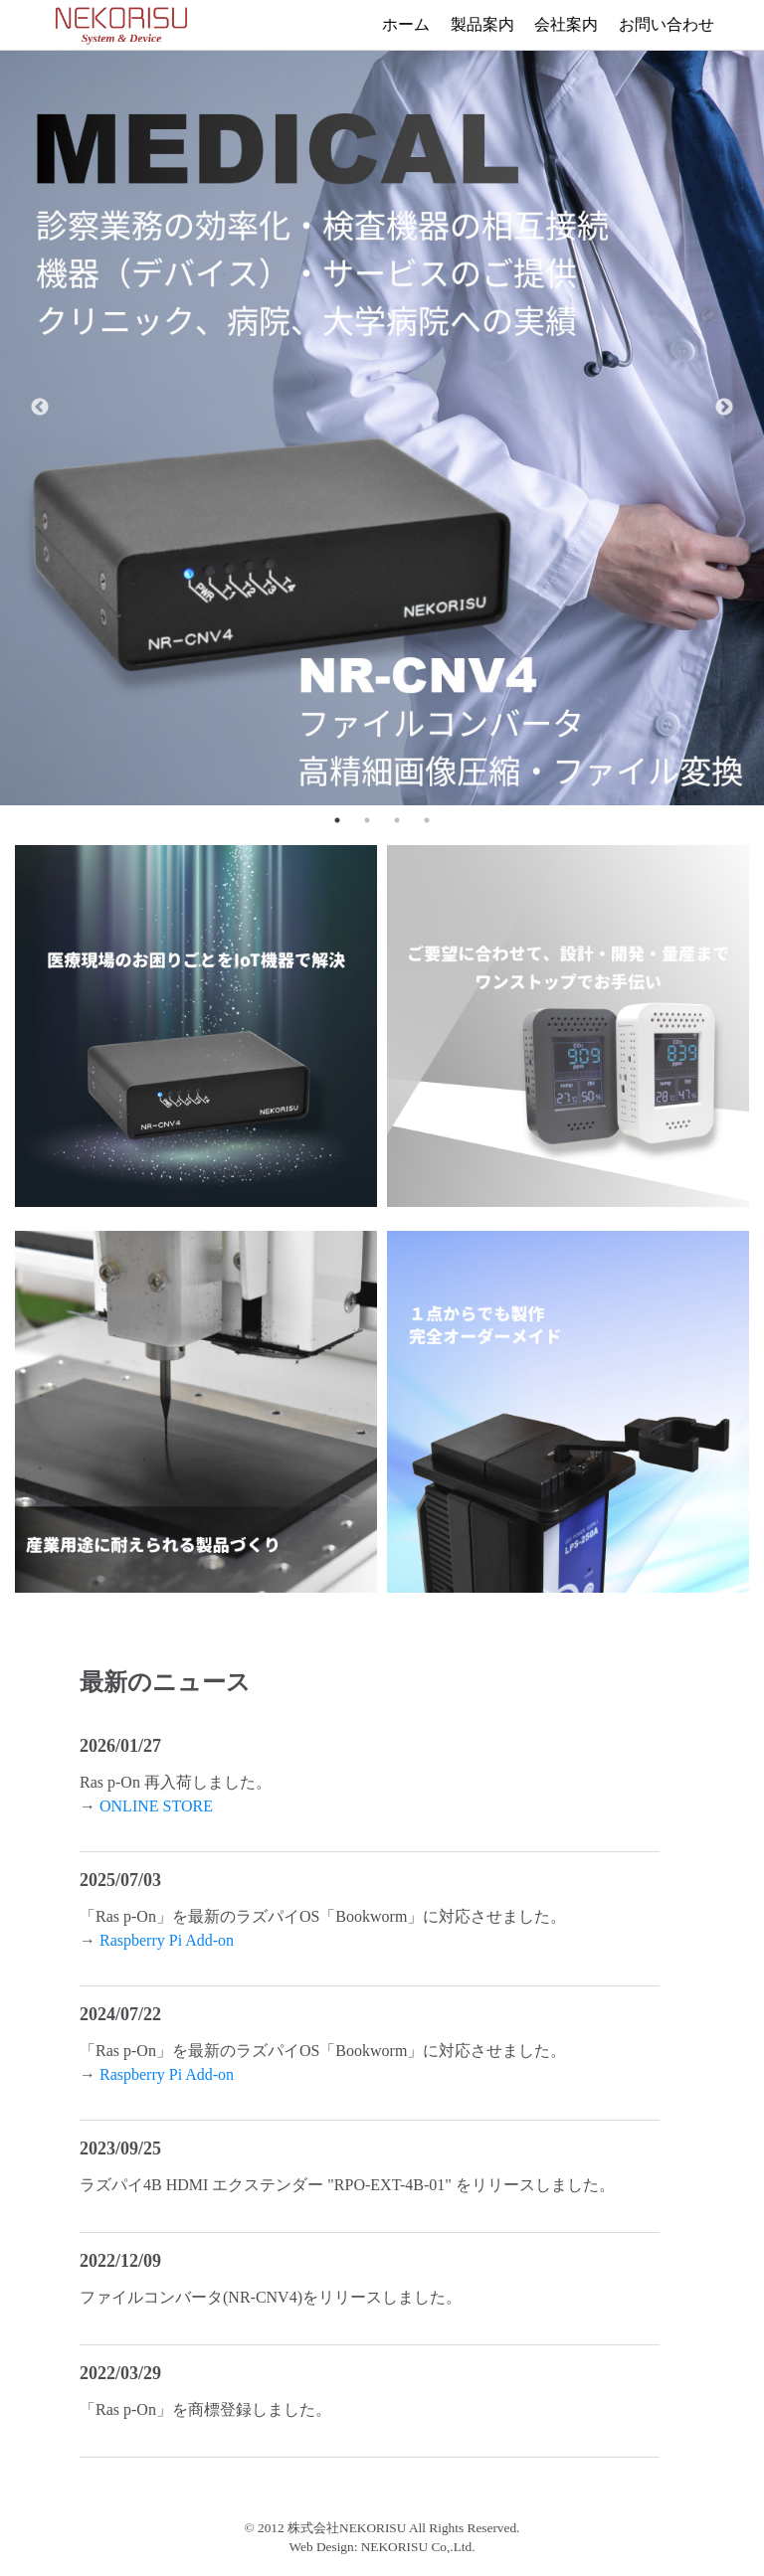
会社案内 (567, 24)
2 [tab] (367, 820)
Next (724, 407)
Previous (40, 407)
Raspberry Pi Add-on (166, 1940)
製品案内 (482, 24)
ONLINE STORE (156, 1806)
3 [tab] (397, 820)
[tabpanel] (382, 407)
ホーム (406, 24)
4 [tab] (427, 820)
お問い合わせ (666, 24)
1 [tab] (337, 820)
